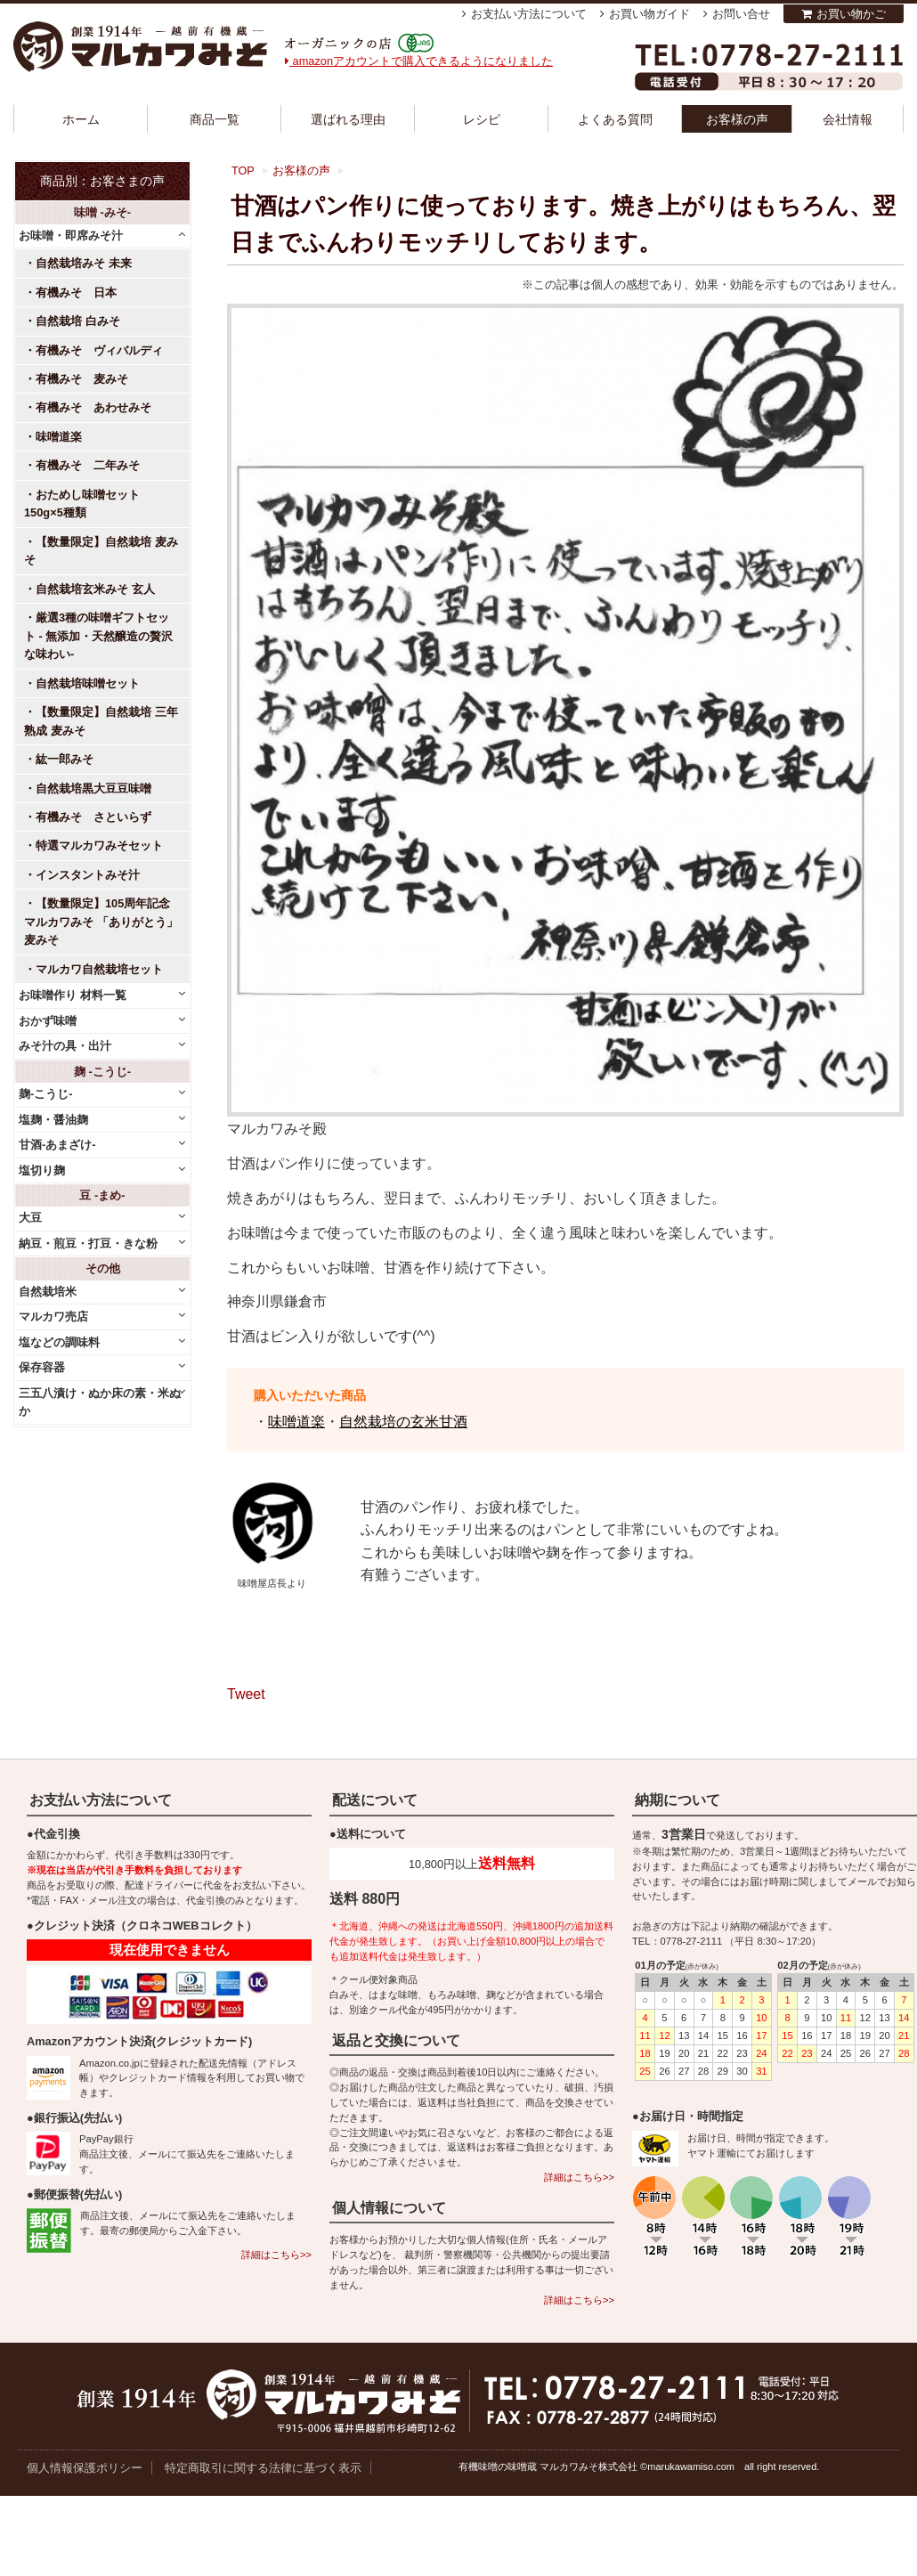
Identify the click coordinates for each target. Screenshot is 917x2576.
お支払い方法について (529, 13)
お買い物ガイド (649, 13)
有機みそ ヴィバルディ (99, 350)
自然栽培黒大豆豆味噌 (93, 788)
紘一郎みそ (64, 759)
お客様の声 (737, 119)
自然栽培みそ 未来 (84, 263)
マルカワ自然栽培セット (99, 969)
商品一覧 (214, 119)
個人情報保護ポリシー (84, 2467)
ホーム (81, 119)
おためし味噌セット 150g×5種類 (87, 503)
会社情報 (847, 119)
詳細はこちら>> (276, 2254)
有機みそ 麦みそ (82, 379)
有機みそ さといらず (93, 817)
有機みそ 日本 (76, 292)
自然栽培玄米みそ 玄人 (95, 589)
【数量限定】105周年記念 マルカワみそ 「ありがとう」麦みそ (101, 922)
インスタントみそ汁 (88, 875)
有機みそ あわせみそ (93, 407)
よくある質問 (615, 119)
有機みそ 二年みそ (88, 465)
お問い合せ (741, 13)
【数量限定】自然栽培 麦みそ (101, 550)
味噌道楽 (296, 1421)
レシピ (481, 119)
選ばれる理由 (348, 119)
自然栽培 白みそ (78, 321)
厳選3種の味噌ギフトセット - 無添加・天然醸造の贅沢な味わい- (98, 636)
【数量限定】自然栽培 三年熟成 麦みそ (101, 720)
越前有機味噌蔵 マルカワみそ (140, 46)
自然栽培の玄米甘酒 (403, 1421)
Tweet (246, 1694)
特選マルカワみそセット (99, 845)
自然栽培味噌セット (88, 683)
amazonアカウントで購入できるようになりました (419, 61)
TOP (243, 171)
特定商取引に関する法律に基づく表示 (263, 2467)
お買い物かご (851, 13)
